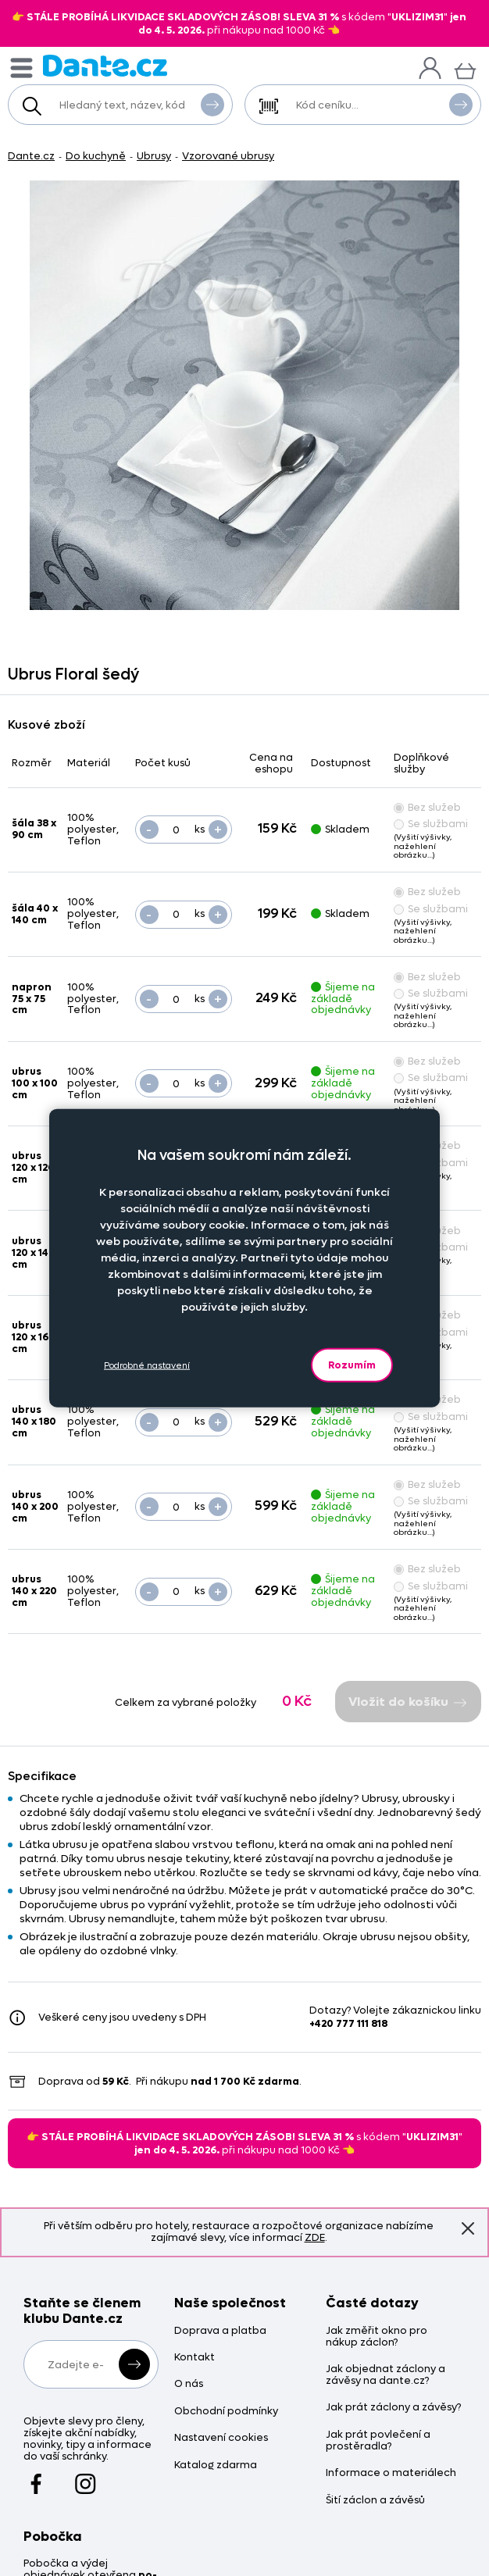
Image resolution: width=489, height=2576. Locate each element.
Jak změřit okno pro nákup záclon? (376, 2337)
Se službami (431, 823)
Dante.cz (31, 155)
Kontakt (194, 2358)
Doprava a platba (220, 2331)
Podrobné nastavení (147, 1365)
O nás (188, 2384)
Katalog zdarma (215, 2465)
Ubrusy (154, 155)
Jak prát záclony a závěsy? (393, 2408)
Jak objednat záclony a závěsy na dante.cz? (385, 2375)
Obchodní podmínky (226, 2411)
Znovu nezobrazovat (468, 2227)
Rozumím (352, 1365)
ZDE (315, 2237)
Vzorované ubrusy (228, 155)
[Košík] (465, 69)
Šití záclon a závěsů (375, 2500)
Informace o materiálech (391, 2473)
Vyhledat (212, 104)
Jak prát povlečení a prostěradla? (378, 2441)
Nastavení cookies (221, 2438)
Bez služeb (427, 807)
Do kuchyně (96, 155)
